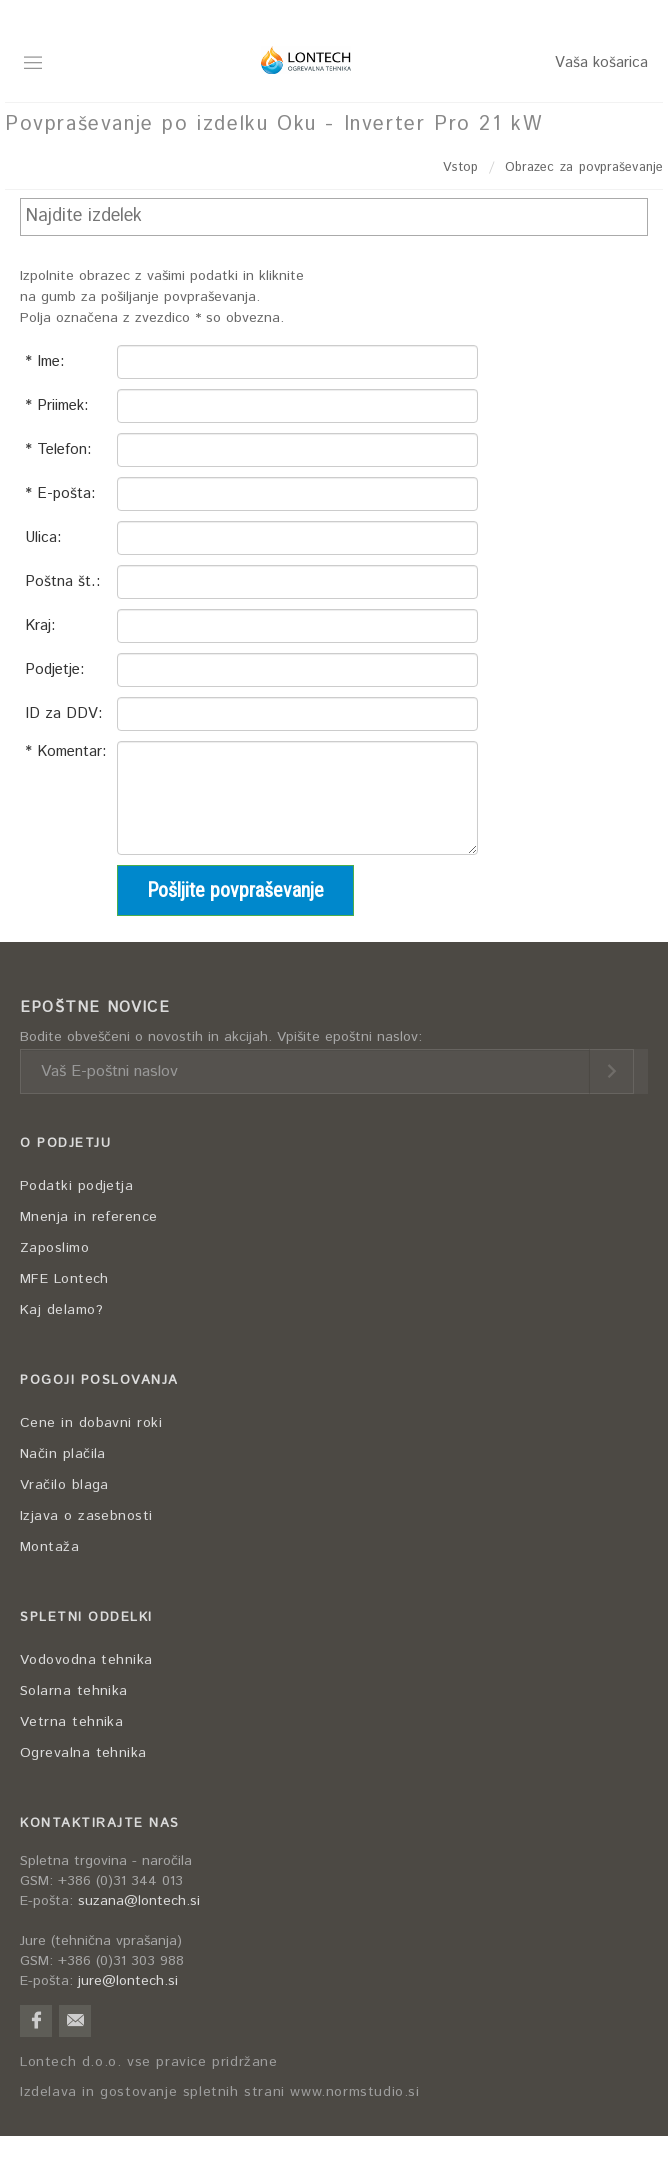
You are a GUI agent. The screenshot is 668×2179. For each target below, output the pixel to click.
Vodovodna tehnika (86, 1660)
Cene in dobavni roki (91, 1423)
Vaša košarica (601, 62)
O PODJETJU (65, 1143)
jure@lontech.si (128, 1981)
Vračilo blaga (64, 1485)
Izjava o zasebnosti (86, 1516)
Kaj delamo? (61, 1310)
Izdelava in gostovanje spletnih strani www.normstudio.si (220, 2092)
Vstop (461, 167)
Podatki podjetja (76, 1186)
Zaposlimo (54, 1248)
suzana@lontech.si (139, 1901)
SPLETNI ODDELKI (86, 1617)
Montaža (49, 1547)
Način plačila (63, 1454)
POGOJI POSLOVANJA (99, 1380)
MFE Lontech (64, 1279)
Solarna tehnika (74, 1691)
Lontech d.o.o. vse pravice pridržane (149, 2062)
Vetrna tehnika (71, 1722)
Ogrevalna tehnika (83, 1753)
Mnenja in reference (89, 1217)
